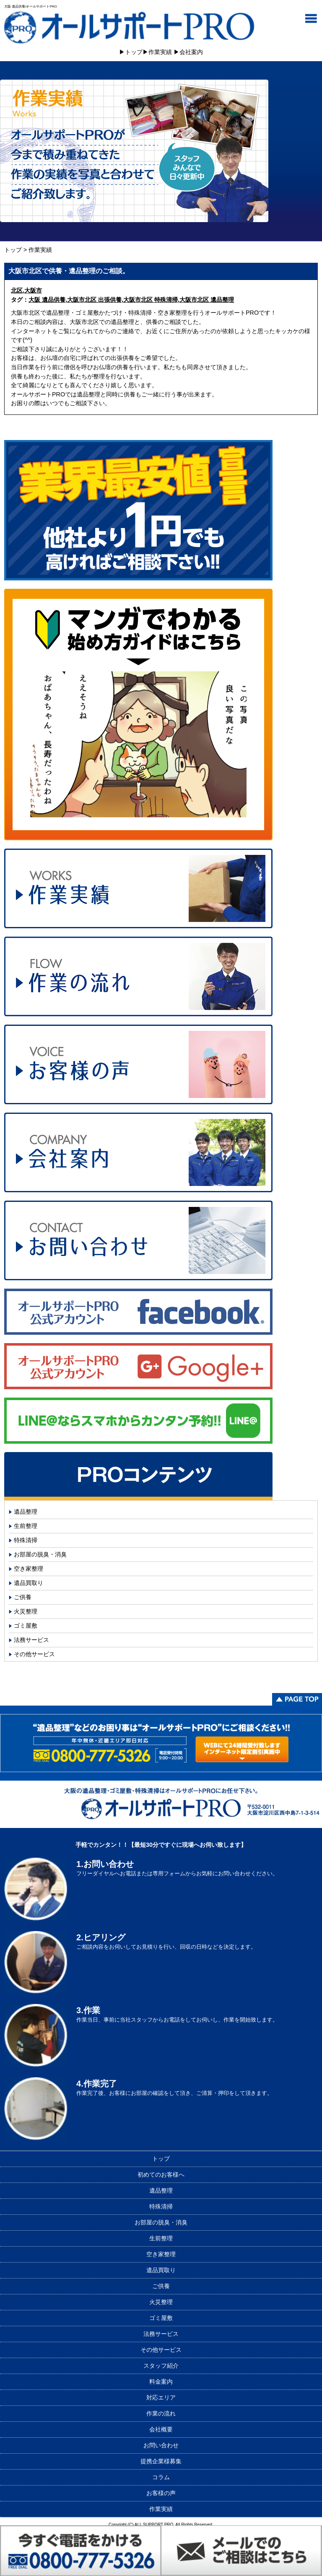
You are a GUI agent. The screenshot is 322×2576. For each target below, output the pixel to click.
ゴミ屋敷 (25, 1625)
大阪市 (33, 290)
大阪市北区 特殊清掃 (150, 299)
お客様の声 (161, 2493)
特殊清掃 (25, 1540)
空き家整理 (28, 1568)
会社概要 (161, 2429)
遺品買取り (28, 1582)
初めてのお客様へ (161, 2174)
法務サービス (31, 1639)
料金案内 (161, 2381)
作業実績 (160, 52)
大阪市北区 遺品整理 (206, 299)
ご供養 (22, 1597)
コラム (161, 2477)
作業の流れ (161, 2413)
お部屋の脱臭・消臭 (40, 1554)
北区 (17, 290)
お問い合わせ (161, 2445)
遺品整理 (25, 1511)
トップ (134, 52)
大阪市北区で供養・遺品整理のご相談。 (68, 270)
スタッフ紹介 (161, 2365)
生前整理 (25, 1525)
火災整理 (25, 1611)
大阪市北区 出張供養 (94, 299)
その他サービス (34, 1654)
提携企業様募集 (161, 2461)
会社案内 (191, 52)
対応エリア (161, 2397)
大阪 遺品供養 (47, 299)
